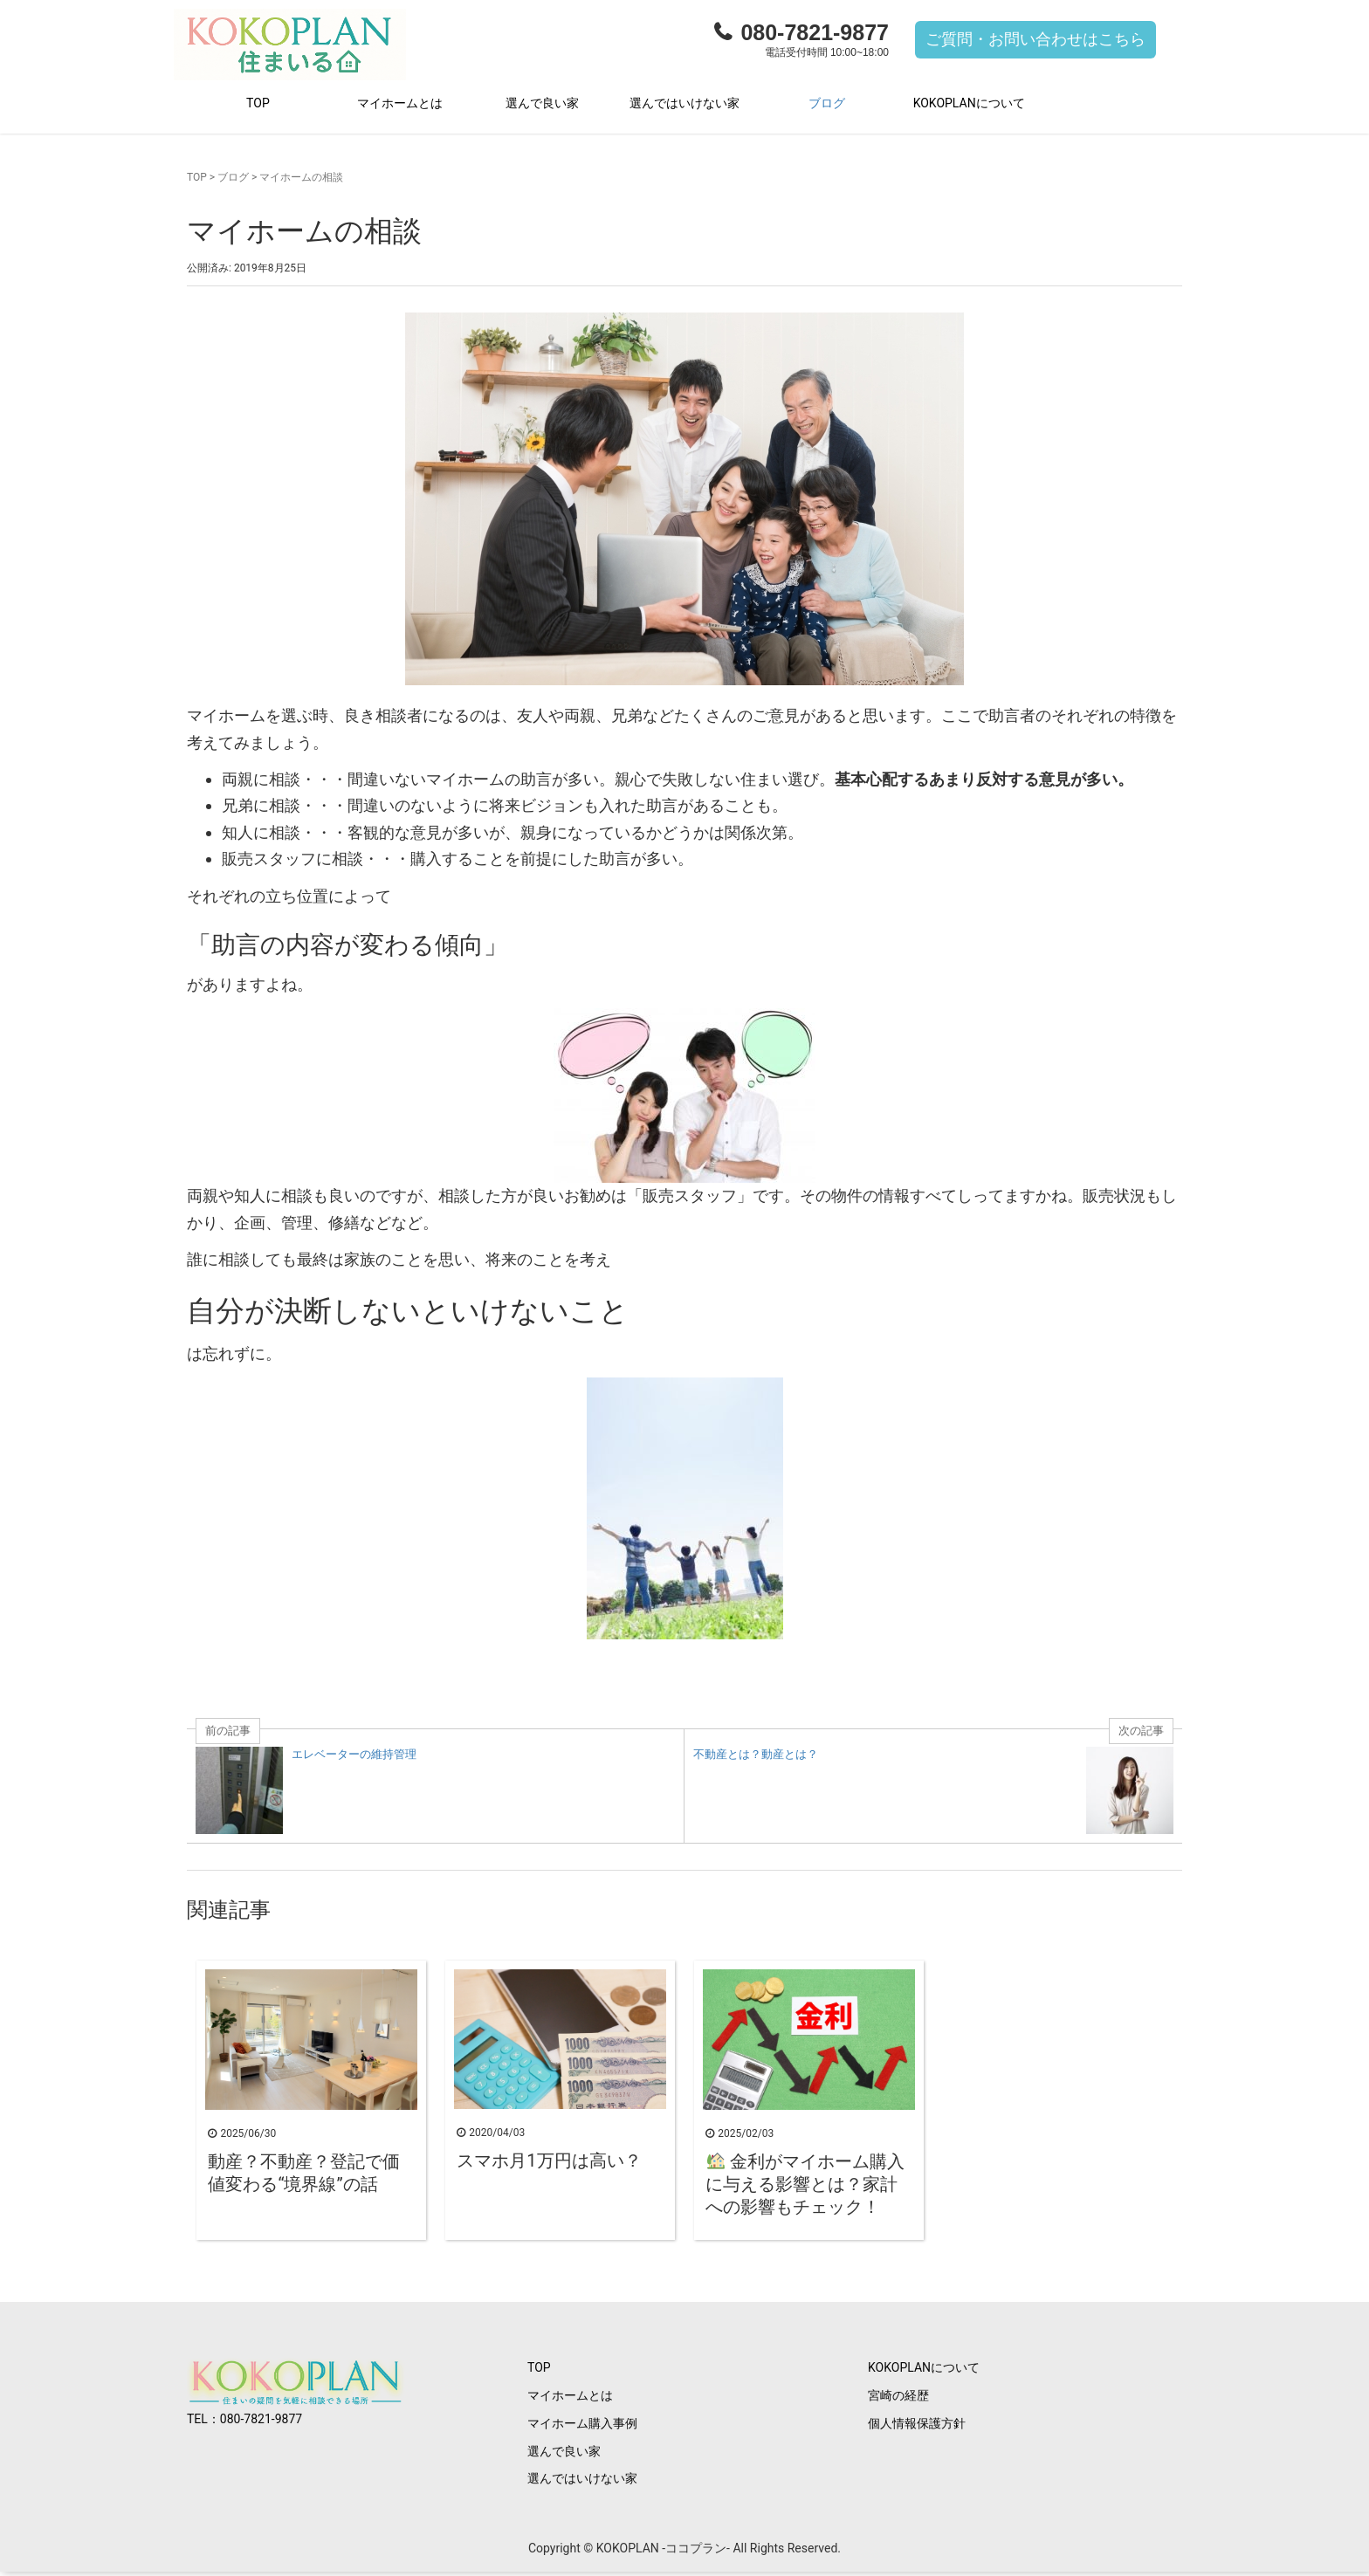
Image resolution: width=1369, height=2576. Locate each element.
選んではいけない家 (684, 106)
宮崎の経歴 (898, 2399)
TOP (258, 106)
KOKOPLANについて (969, 106)
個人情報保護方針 (917, 2427)
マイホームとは (400, 106)
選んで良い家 (542, 106)
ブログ (826, 106)
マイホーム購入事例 (582, 2427)
